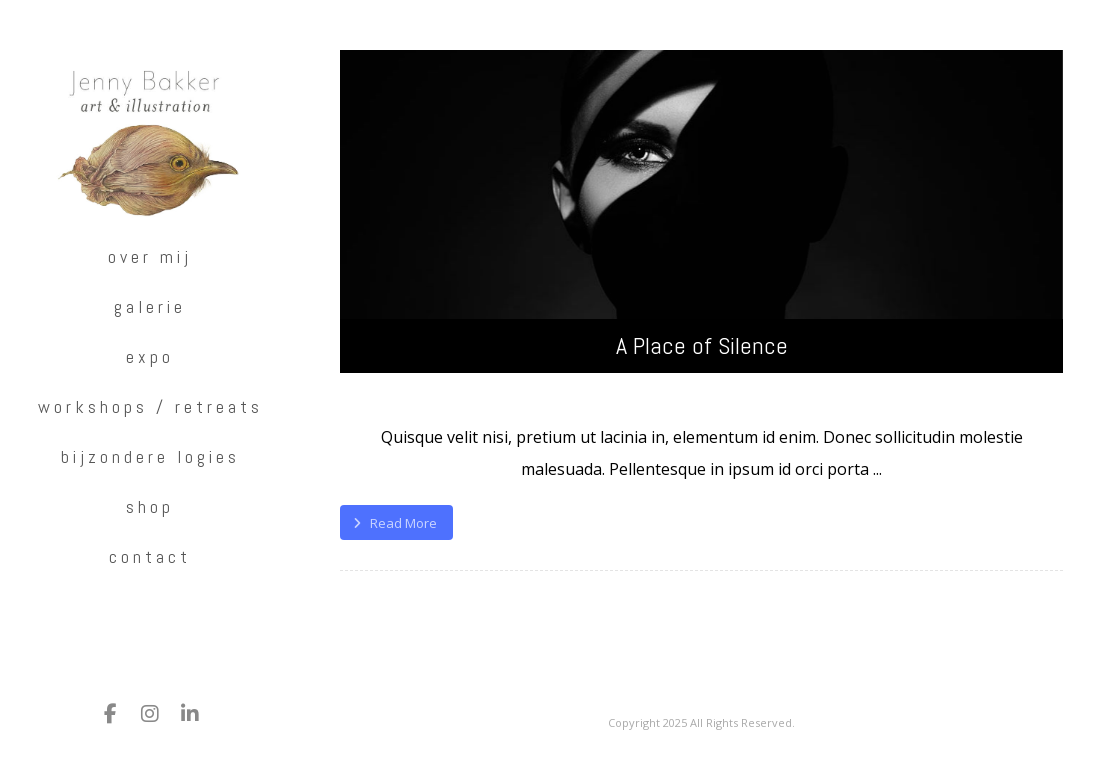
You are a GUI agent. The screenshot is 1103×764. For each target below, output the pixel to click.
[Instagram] (150, 714)
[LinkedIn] (190, 714)
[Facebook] (110, 714)
